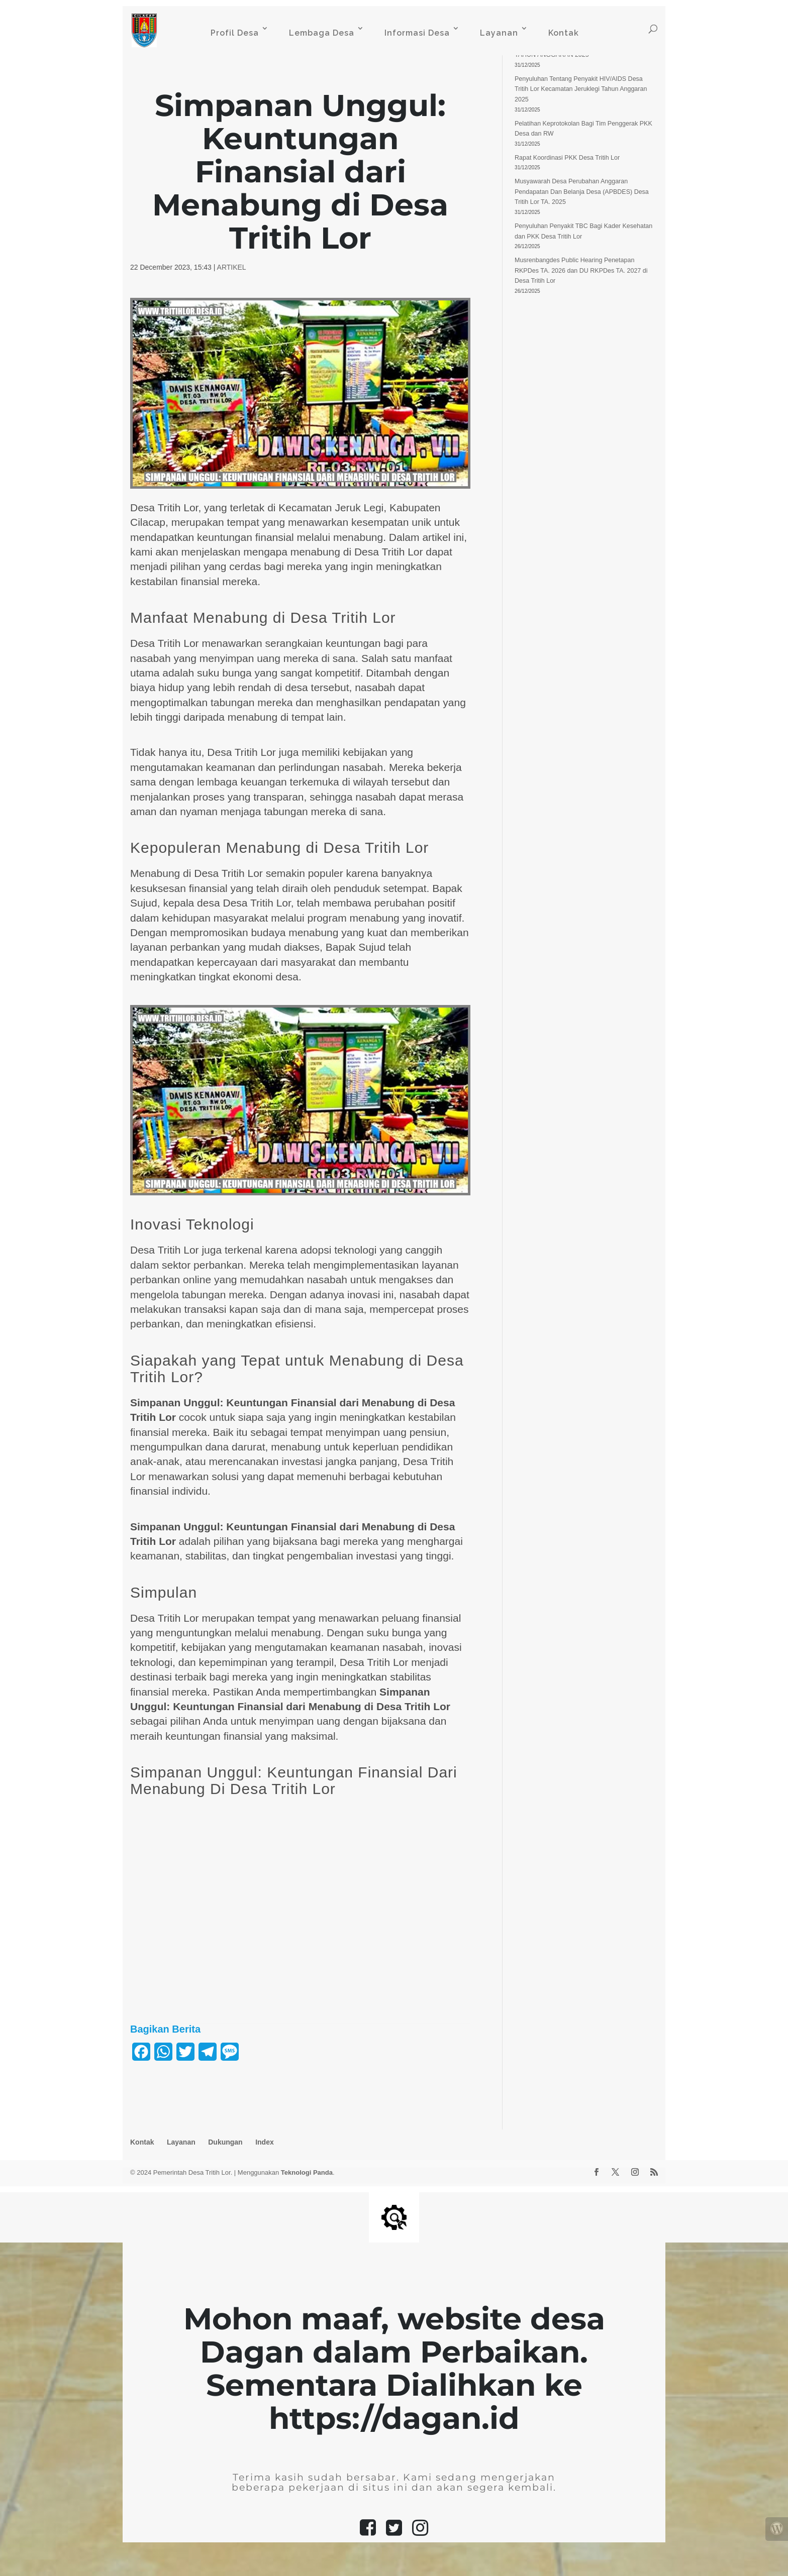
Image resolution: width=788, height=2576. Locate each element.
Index (264, 2142)
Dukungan (225, 2142)
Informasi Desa (417, 33)
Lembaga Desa (321, 33)
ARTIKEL (231, 267)
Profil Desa (235, 33)
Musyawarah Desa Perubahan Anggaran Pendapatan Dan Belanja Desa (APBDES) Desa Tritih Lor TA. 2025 (582, 191)
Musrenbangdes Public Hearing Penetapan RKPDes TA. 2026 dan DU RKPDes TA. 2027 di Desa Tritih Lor (581, 270)
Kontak (563, 33)
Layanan (499, 33)
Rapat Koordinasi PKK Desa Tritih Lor (567, 157)
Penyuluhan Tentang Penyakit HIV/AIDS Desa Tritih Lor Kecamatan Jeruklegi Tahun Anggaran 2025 (581, 89)
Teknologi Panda (307, 2172)
